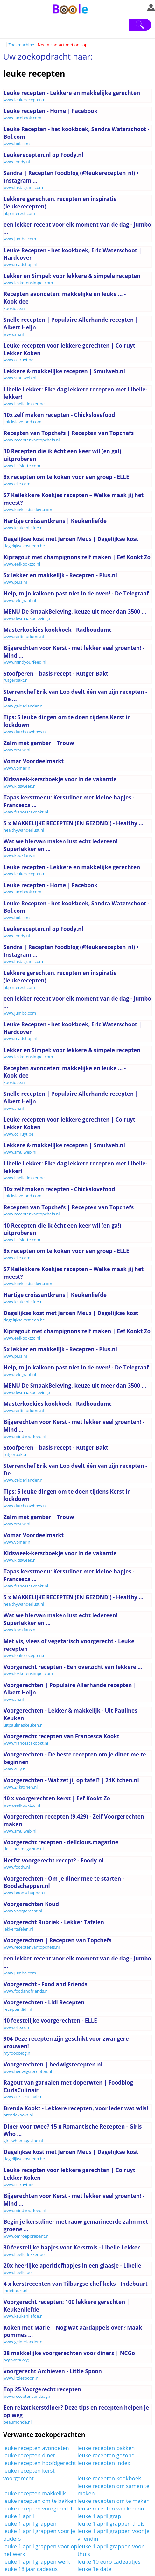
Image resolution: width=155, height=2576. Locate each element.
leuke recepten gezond (106, 2455)
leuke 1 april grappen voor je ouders (39, 2534)
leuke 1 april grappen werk (36, 2561)
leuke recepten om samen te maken (114, 2489)
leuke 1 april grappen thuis (111, 2523)
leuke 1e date (94, 2568)
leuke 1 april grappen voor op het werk (40, 2550)
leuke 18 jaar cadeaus (30, 2568)
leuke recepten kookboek (109, 2478)
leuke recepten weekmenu (111, 2508)
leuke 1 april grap (99, 2516)
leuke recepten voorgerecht (38, 2508)
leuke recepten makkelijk (34, 2493)
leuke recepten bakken (106, 2448)
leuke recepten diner (29, 2455)
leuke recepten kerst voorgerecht (29, 2474)
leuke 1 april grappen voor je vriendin (114, 2534)
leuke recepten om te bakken (39, 2500)
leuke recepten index (104, 2463)
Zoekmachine (21, 44)
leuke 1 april (18, 2516)
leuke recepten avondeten (36, 2448)
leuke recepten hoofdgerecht (39, 2463)
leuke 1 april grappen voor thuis (111, 2550)
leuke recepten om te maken (114, 2500)
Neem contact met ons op (62, 44)
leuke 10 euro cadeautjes (109, 2561)
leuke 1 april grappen (30, 2523)
